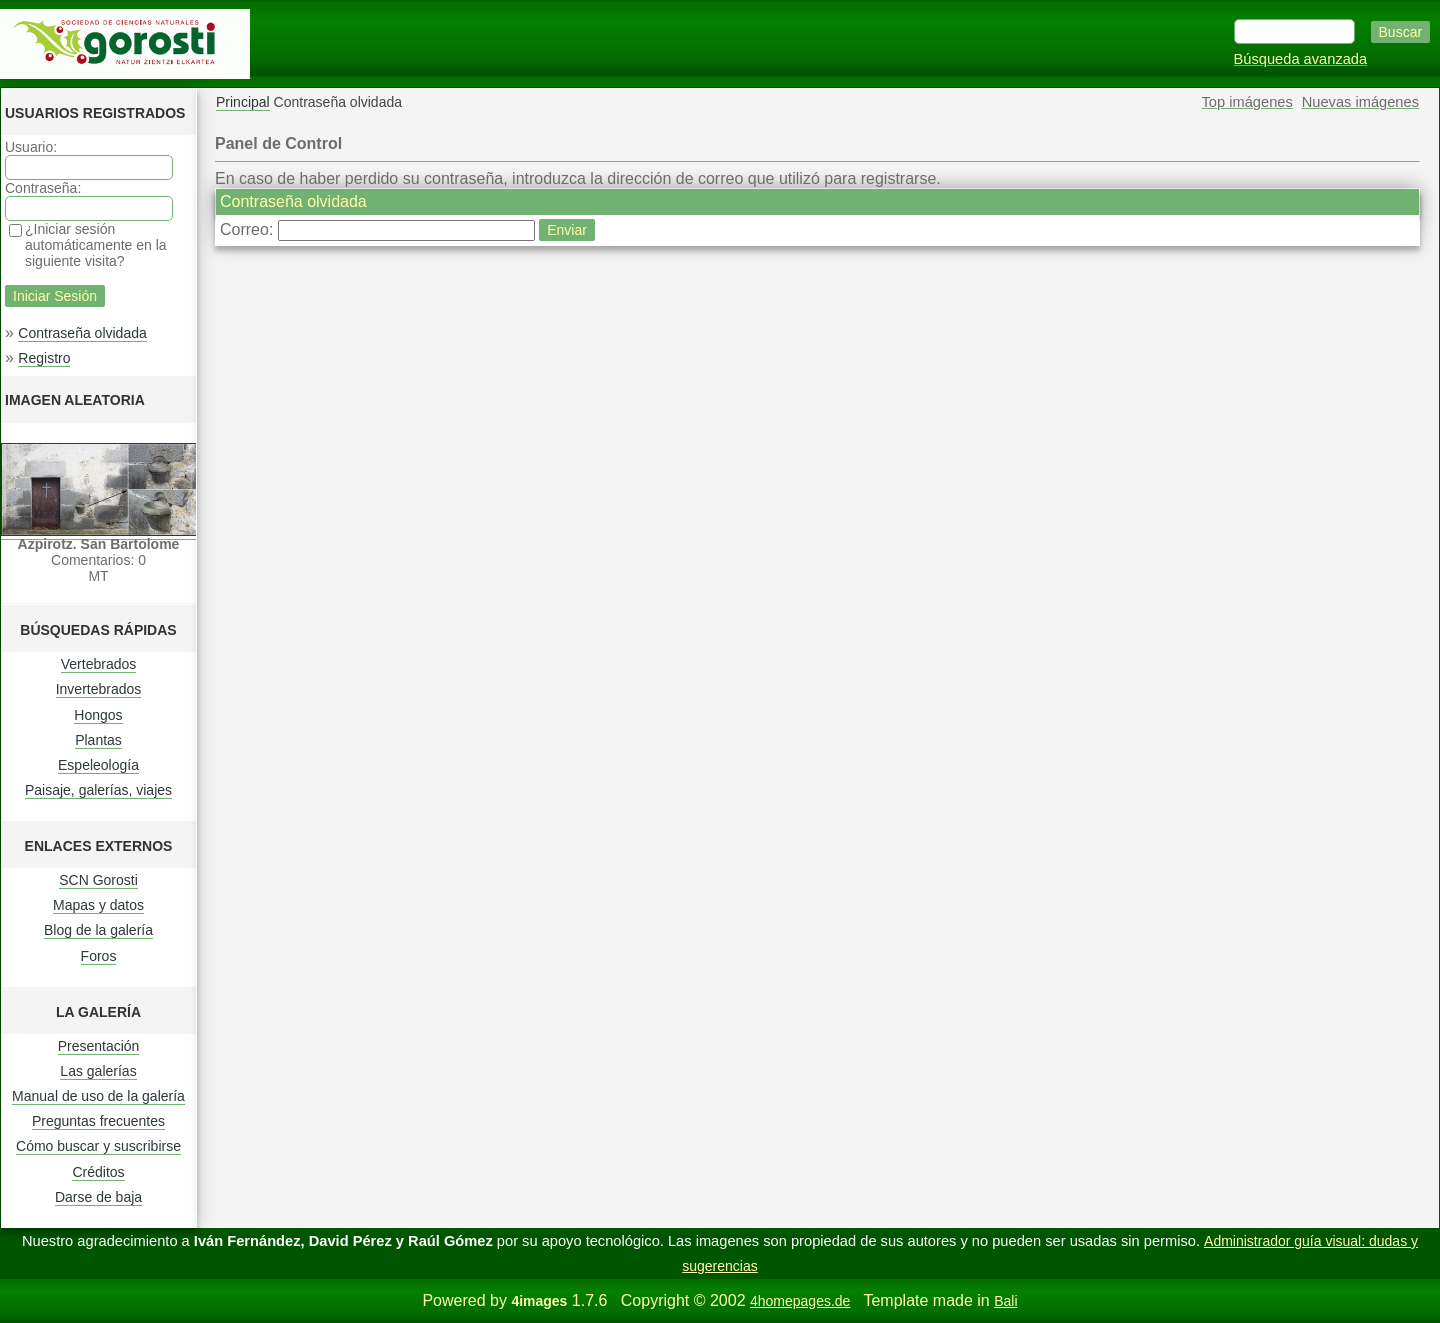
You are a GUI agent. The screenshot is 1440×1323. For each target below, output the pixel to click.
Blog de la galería (98, 930)
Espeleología (98, 765)
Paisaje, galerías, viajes (98, 790)
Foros (99, 956)
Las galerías (98, 1071)
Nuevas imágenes (1360, 102)
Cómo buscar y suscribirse (98, 1146)
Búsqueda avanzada (1301, 59)
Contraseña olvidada (82, 333)
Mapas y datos (98, 905)
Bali (1005, 1301)
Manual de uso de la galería (98, 1096)
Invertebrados (99, 689)
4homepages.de (800, 1301)
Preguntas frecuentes (98, 1121)
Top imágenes (1247, 102)
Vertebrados (99, 664)
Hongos (98, 715)
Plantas (98, 740)
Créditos (98, 1172)
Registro (44, 358)
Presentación (99, 1046)
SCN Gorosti (98, 880)
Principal (243, 102)
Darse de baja (98, 1197)
